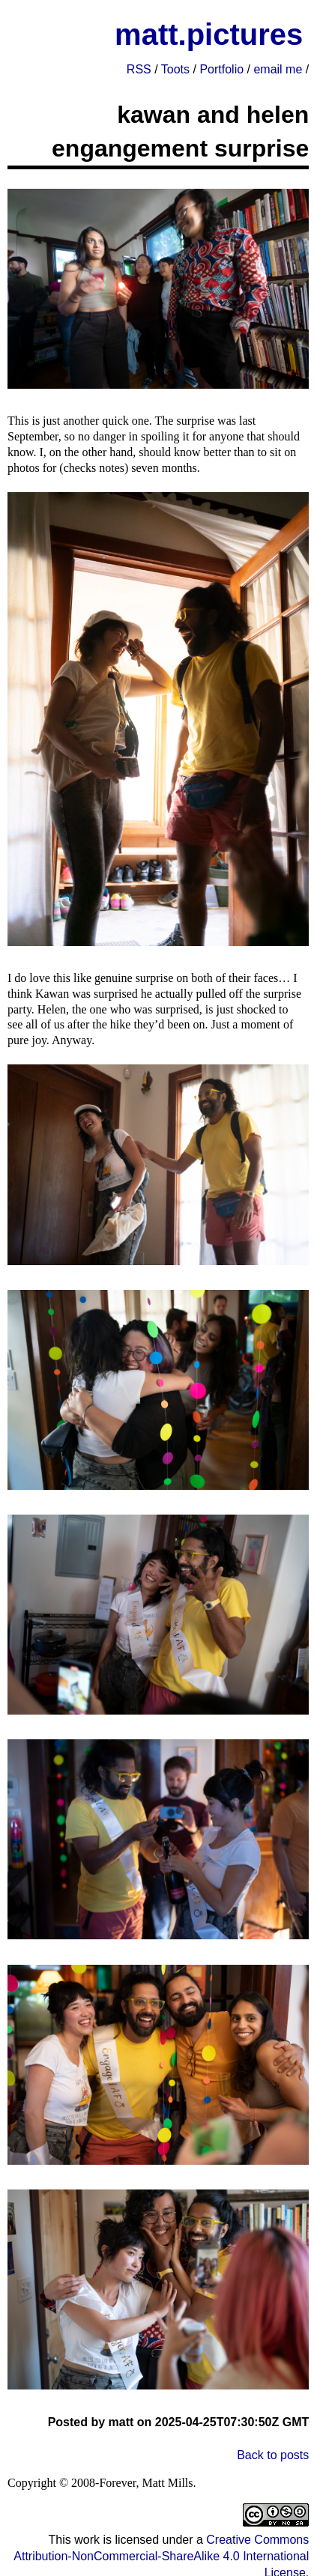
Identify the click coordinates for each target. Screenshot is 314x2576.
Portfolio (221, 69)
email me (277, 69)
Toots (175, 69)
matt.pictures (209, 34)
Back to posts (273, 2455)
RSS (139, 69)
